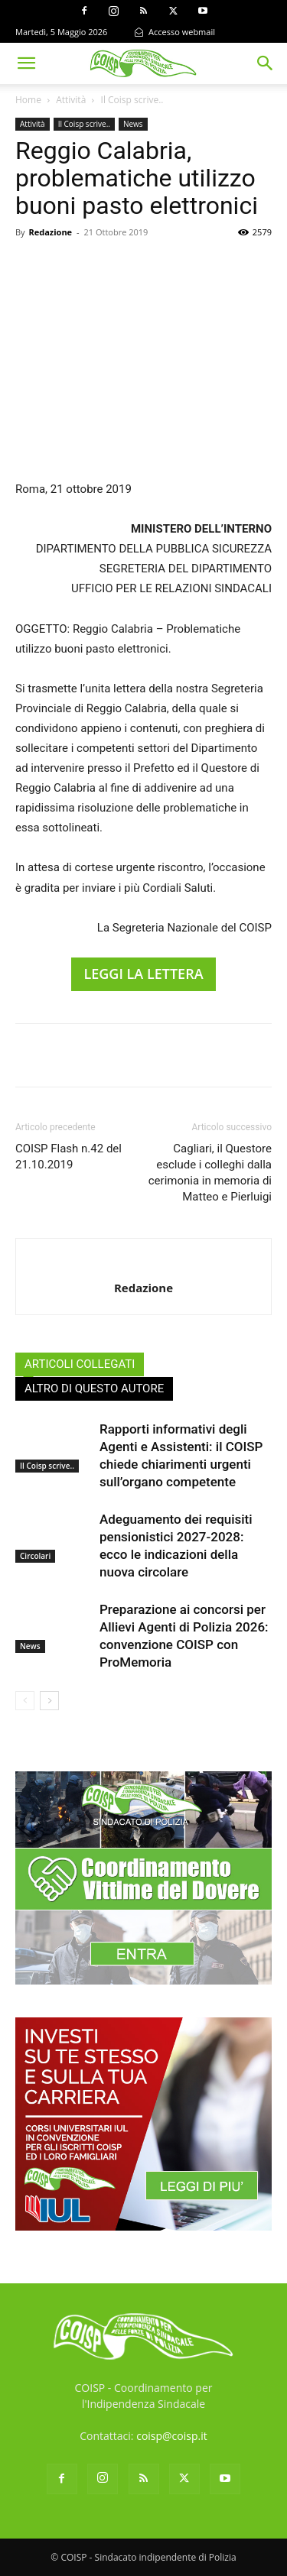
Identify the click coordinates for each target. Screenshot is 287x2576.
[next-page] (49, 1700)
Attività (71, 99)
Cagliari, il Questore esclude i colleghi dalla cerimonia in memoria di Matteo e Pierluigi (210, 1173)
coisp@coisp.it (171, 2436)
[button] (26, 63)
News (133, 123)
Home (28, 99)
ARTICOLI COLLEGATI (79, 1364)
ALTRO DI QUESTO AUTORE (94, 1388)
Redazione (50, 232)
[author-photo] (143, 1262)
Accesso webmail (174, 31)
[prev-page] (24, 1700)
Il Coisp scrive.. (132, 99)
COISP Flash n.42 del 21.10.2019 (68, 1156)
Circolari (35, 1555)
